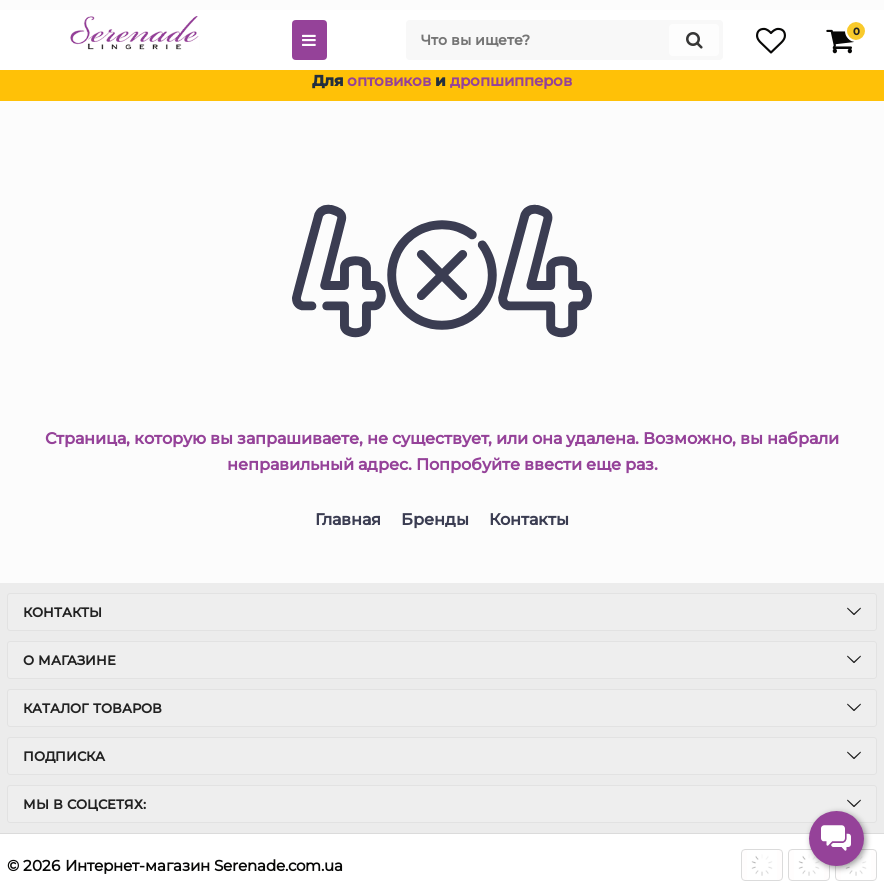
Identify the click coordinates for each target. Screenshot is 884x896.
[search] (564, 40)
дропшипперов (511, 80)
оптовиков (389, 80)
